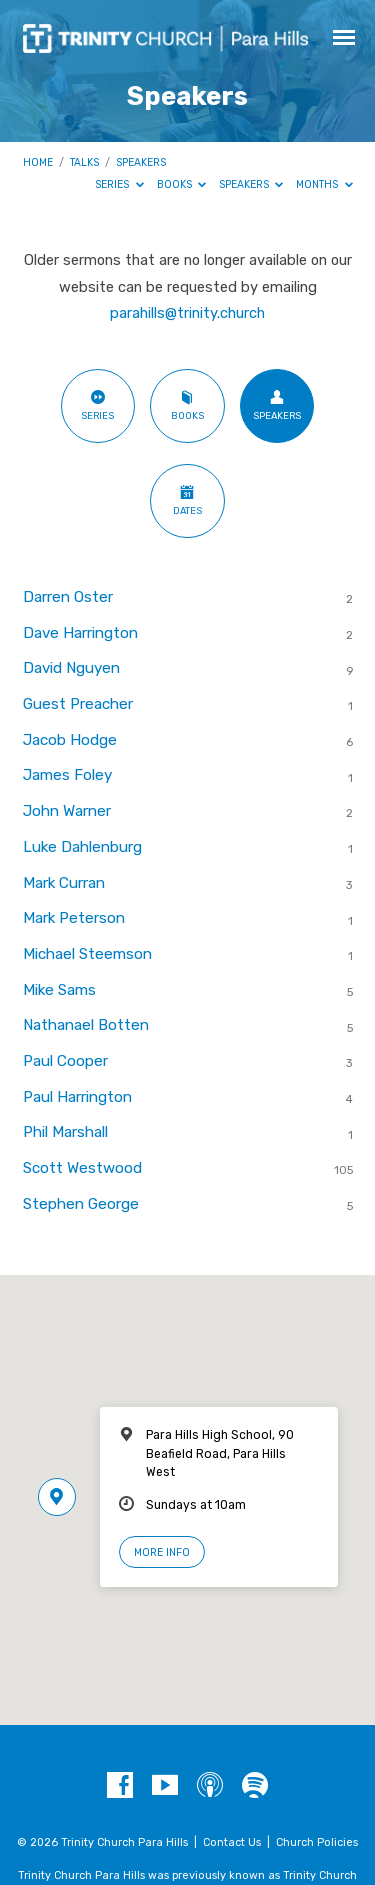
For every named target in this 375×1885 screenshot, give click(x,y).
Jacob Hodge (70, 740)
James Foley (67, 775)
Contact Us (232, 1842)
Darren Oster (68, 597)
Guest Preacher (78, 704)
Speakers (141, 162)
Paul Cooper (65, 1061)
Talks (84, 162)
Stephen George (81, 1204)
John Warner (67, 811)
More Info (162, 1552)
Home (38, 162)
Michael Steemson (87, 954)
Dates (187, 500)
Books (182, 184)
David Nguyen (71, 668)
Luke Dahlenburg (82, 847)
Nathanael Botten (86, 1025)
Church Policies (317, 1842)
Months (324, 184)
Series (119, 184)
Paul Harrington (77, 1097)
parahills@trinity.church (187, 313)
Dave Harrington (80, 633)
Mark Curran (64, 883)
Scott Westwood (82, 1168)
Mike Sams (59, 990)
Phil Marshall (65, 1132)
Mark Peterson (74, 918)
